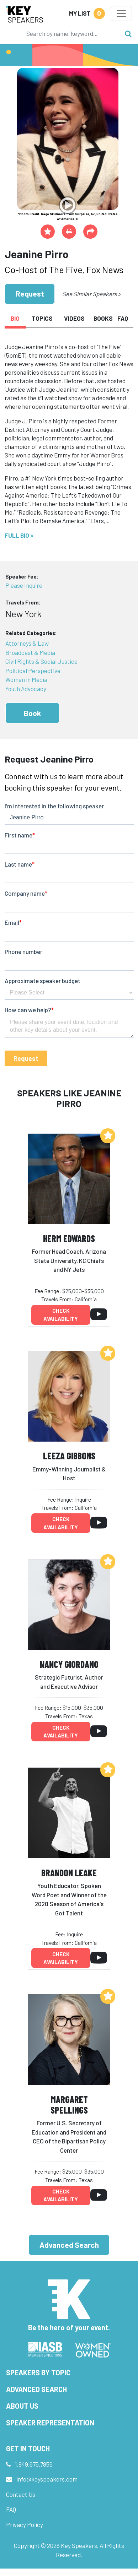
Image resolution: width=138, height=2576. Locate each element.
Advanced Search (69, 2244)
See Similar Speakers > (91, 293)
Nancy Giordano (69, 1664)
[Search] (71, 33)
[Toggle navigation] (121, 13)
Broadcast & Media (30, 652)
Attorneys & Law (27, 643)
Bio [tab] (15, 318)
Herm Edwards (69, 1238)
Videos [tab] (74, 318)
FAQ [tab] (122, 318)
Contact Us (20, 2494)
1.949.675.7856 (34, 2464)
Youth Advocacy (25, 688)
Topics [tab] (42, 318)
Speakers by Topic (38, 2372)
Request (30, 293)
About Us (22, 2406)
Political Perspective (32, 670)
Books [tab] (103, 318)
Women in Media (26, 679)
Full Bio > (19, 535)
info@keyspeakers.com (47, 2479)
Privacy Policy (24, 2524)
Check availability (60, 1314)
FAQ (11, 2509)
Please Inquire (23, 585)
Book (32, 713)
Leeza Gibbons (69, 1455)
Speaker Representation (50, 2422)
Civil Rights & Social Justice (41, 661)
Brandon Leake (69, 1872)
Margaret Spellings (69, 2105)
